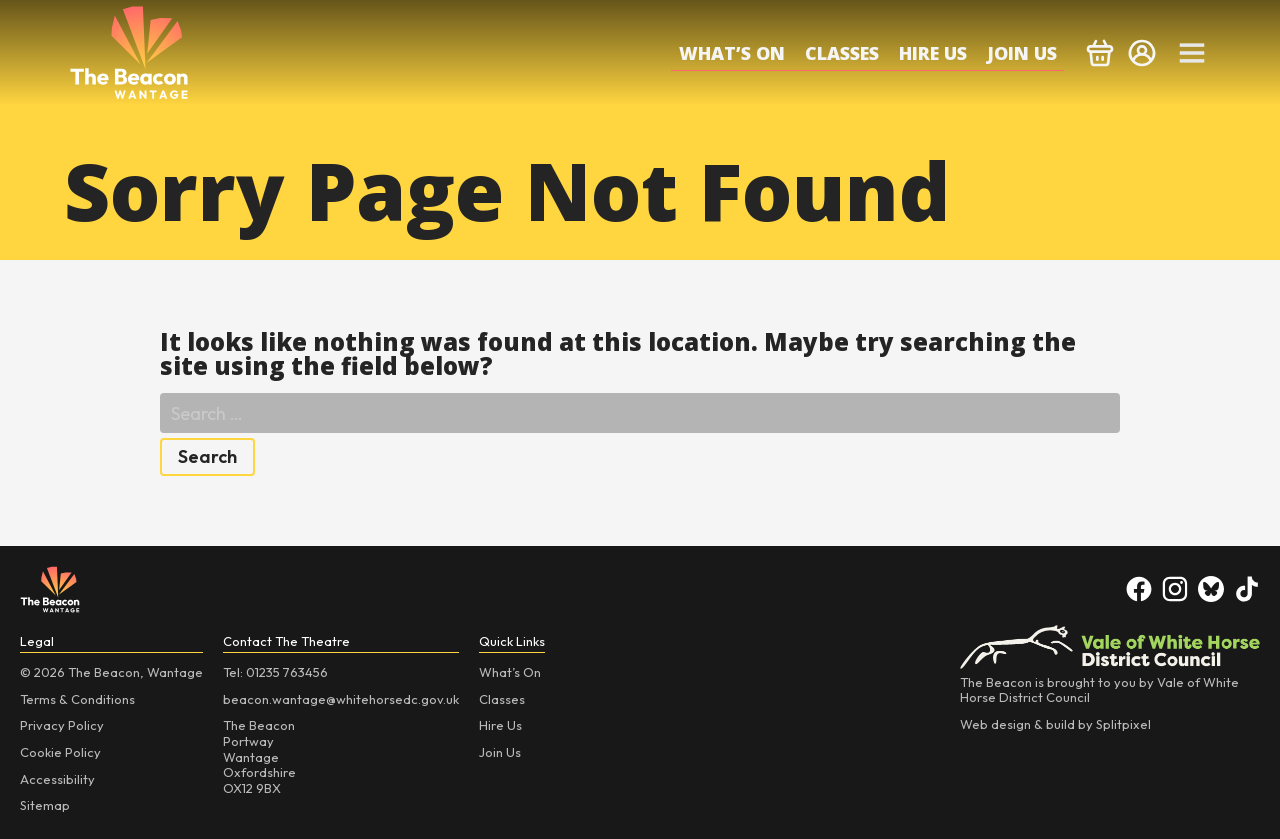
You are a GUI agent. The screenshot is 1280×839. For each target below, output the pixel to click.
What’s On (732, 53)
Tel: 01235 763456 (275, 672)
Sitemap (45, 805)
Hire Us (933, 53)
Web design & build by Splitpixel (1055, 724)
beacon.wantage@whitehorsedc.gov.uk (341, 699)
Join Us (1022, 53)
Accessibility (57, 779)
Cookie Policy (60, 752)
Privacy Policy (62, 725)
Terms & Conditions (77, 699)
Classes (842, 53)
